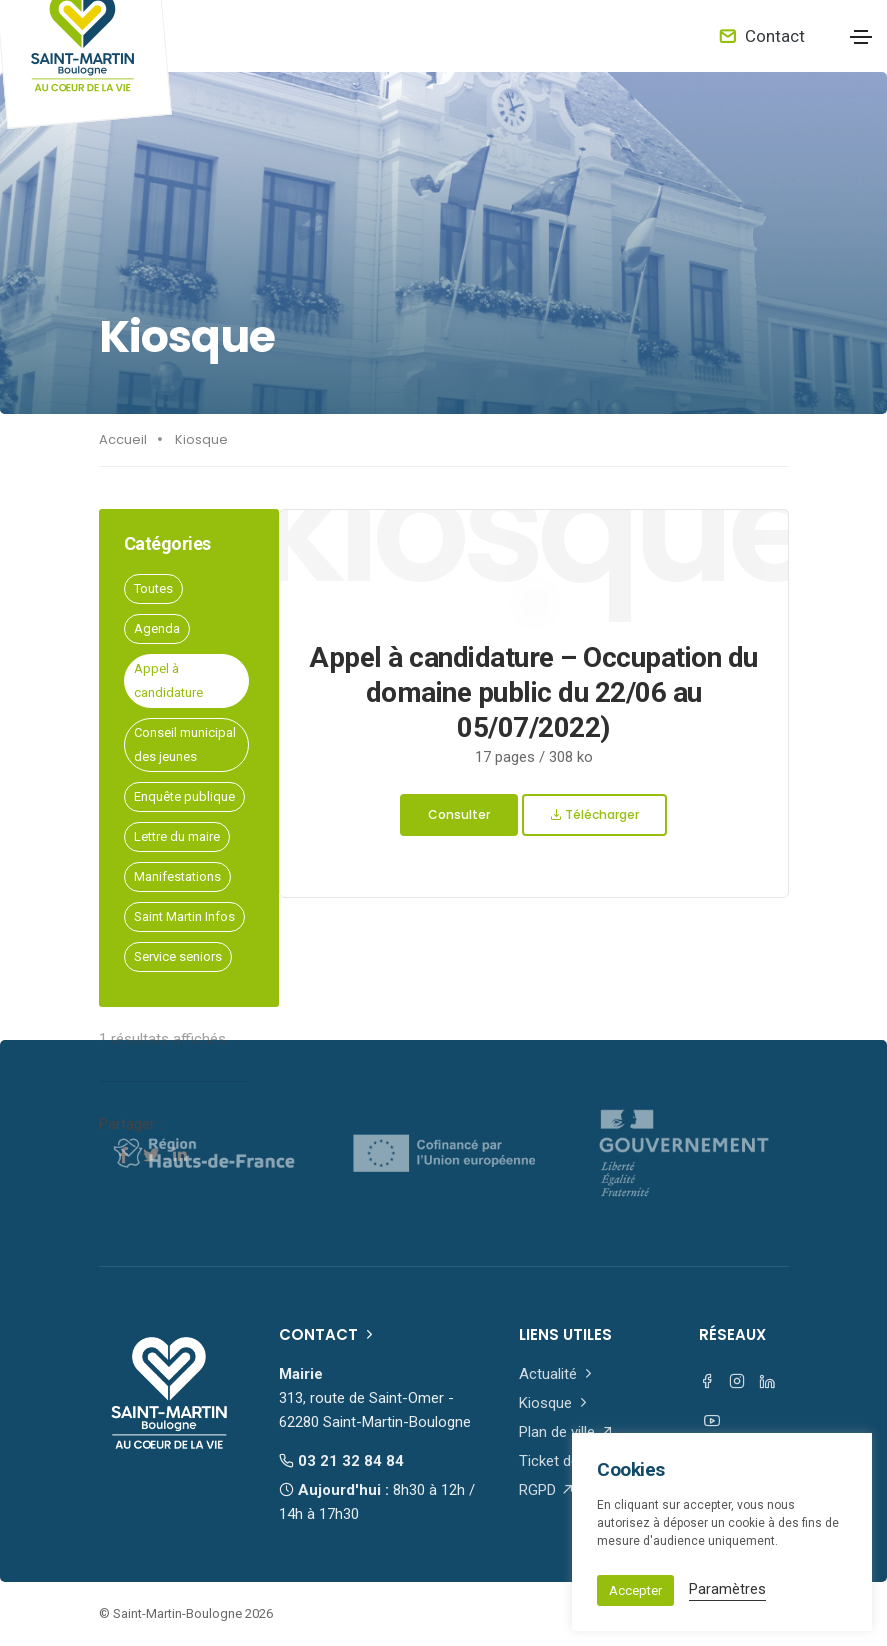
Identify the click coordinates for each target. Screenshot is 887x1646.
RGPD (547, 1490)
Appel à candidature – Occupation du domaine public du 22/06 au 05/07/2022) (533, 692)
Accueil (123, 439)
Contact (762, 36)
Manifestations (177, 876)
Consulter (459, 814)
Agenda (157, 628)
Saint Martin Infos (184, 916)
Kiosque (201, 439)
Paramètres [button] (727, 1589)
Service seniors (178, 956)
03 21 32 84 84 (341, 1461)
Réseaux (732, 1334)
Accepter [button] (635, 1590)
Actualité (557, 1374)
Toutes (153, 588)
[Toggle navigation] (861, 37)
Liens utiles (565, 1334)
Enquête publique (184, 796)
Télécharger (594, 814)
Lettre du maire (177, 836)
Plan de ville (566, 1432)
